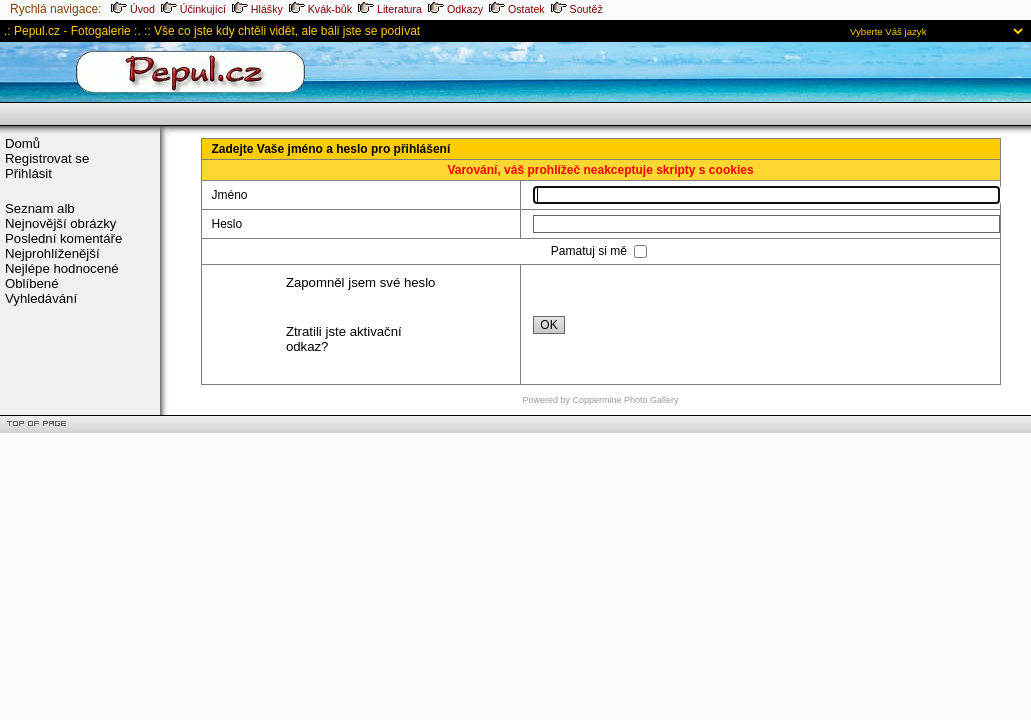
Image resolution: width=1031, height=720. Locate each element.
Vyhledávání (41, 298)
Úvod (133, 9)
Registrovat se (47, 158)
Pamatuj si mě (590, 251)
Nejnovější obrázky (60, 223)
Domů (22, 143)
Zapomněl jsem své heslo (361, 282)
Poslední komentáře (63, 238)
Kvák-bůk (320, 9)
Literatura (390, 9)
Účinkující (193, 9)
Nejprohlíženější (52, 253)
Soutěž (577, 9)
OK (548, 325)
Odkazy (455, 9)
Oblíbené (32, 283)
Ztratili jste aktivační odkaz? (344, 339)
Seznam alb (40, 208)
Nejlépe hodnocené (62, 268)
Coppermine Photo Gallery (625, 400)
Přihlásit (28, 173)
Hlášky (257, 9)
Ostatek (517, 9)
